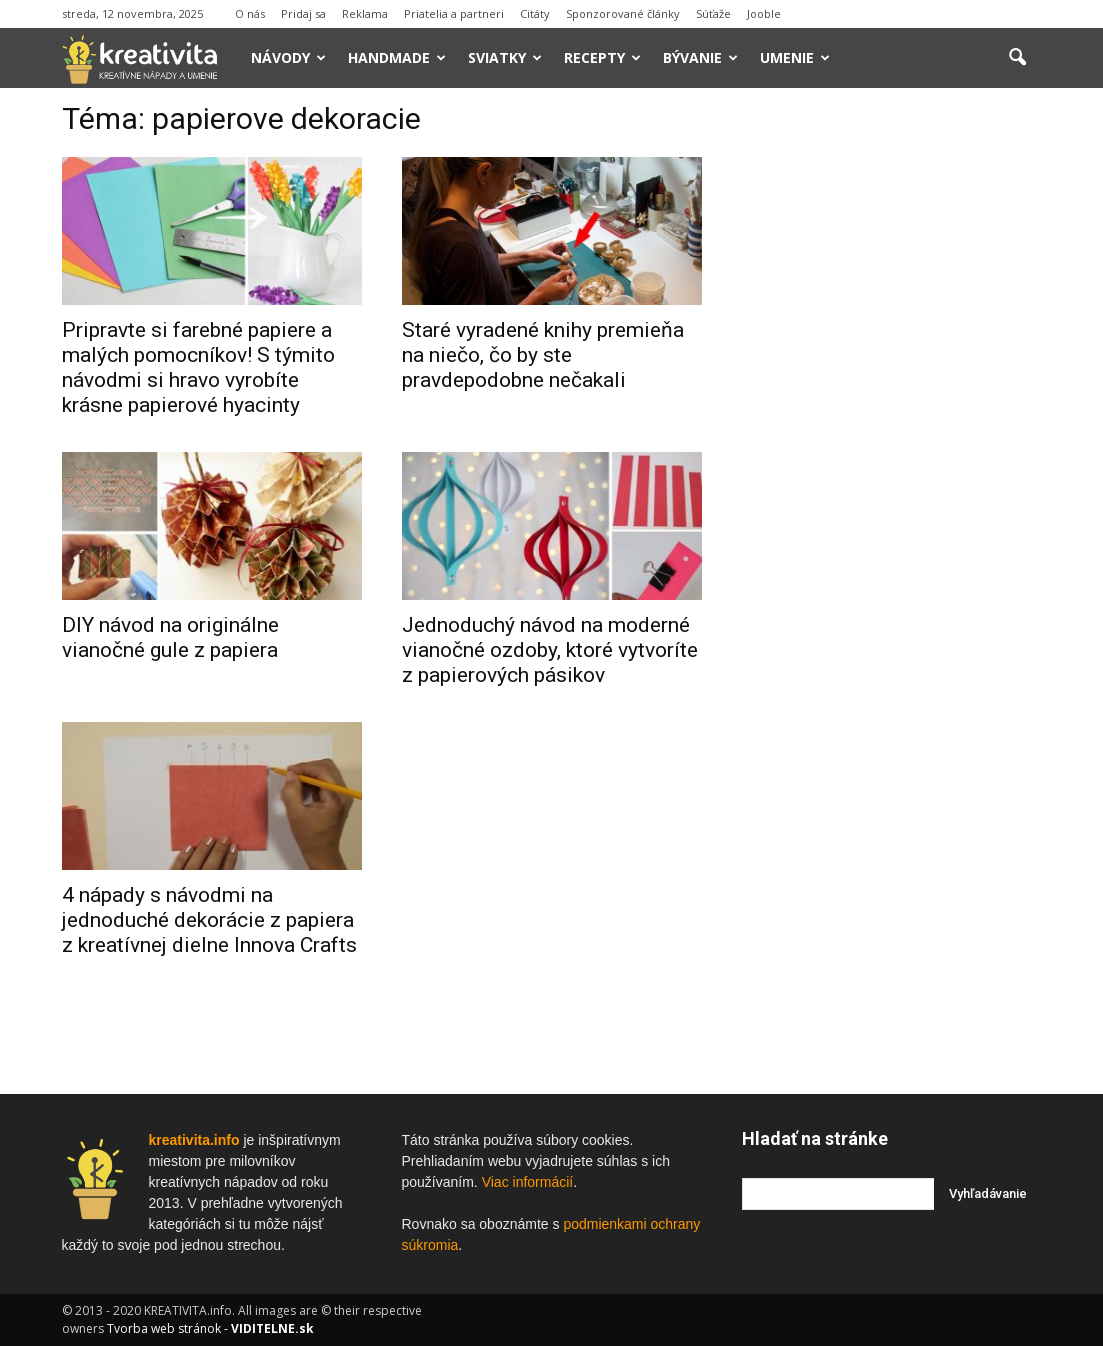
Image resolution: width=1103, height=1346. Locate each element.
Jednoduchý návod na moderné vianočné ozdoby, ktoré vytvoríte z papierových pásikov (550, 650)
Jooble (764, 13)
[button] (1018, 58)
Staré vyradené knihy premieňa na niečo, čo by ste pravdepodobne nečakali (543, 355)
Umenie (795, 57)
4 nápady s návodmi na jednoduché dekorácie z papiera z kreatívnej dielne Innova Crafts (209, 920)
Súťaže (713, 13)
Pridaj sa (303, 13)
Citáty (535, 13)
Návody (288, 57)
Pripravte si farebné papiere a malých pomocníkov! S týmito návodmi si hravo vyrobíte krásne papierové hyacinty (198, 367)
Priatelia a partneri (454, 13)
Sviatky (505, 57)
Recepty (602, 57)
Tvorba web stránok (164, 1328)
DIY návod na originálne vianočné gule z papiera (170, 637)
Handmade (397, 57)
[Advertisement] (892, 409)
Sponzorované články (623, 13)
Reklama (365, 13)
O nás (250, 13)
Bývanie (700, 57)
